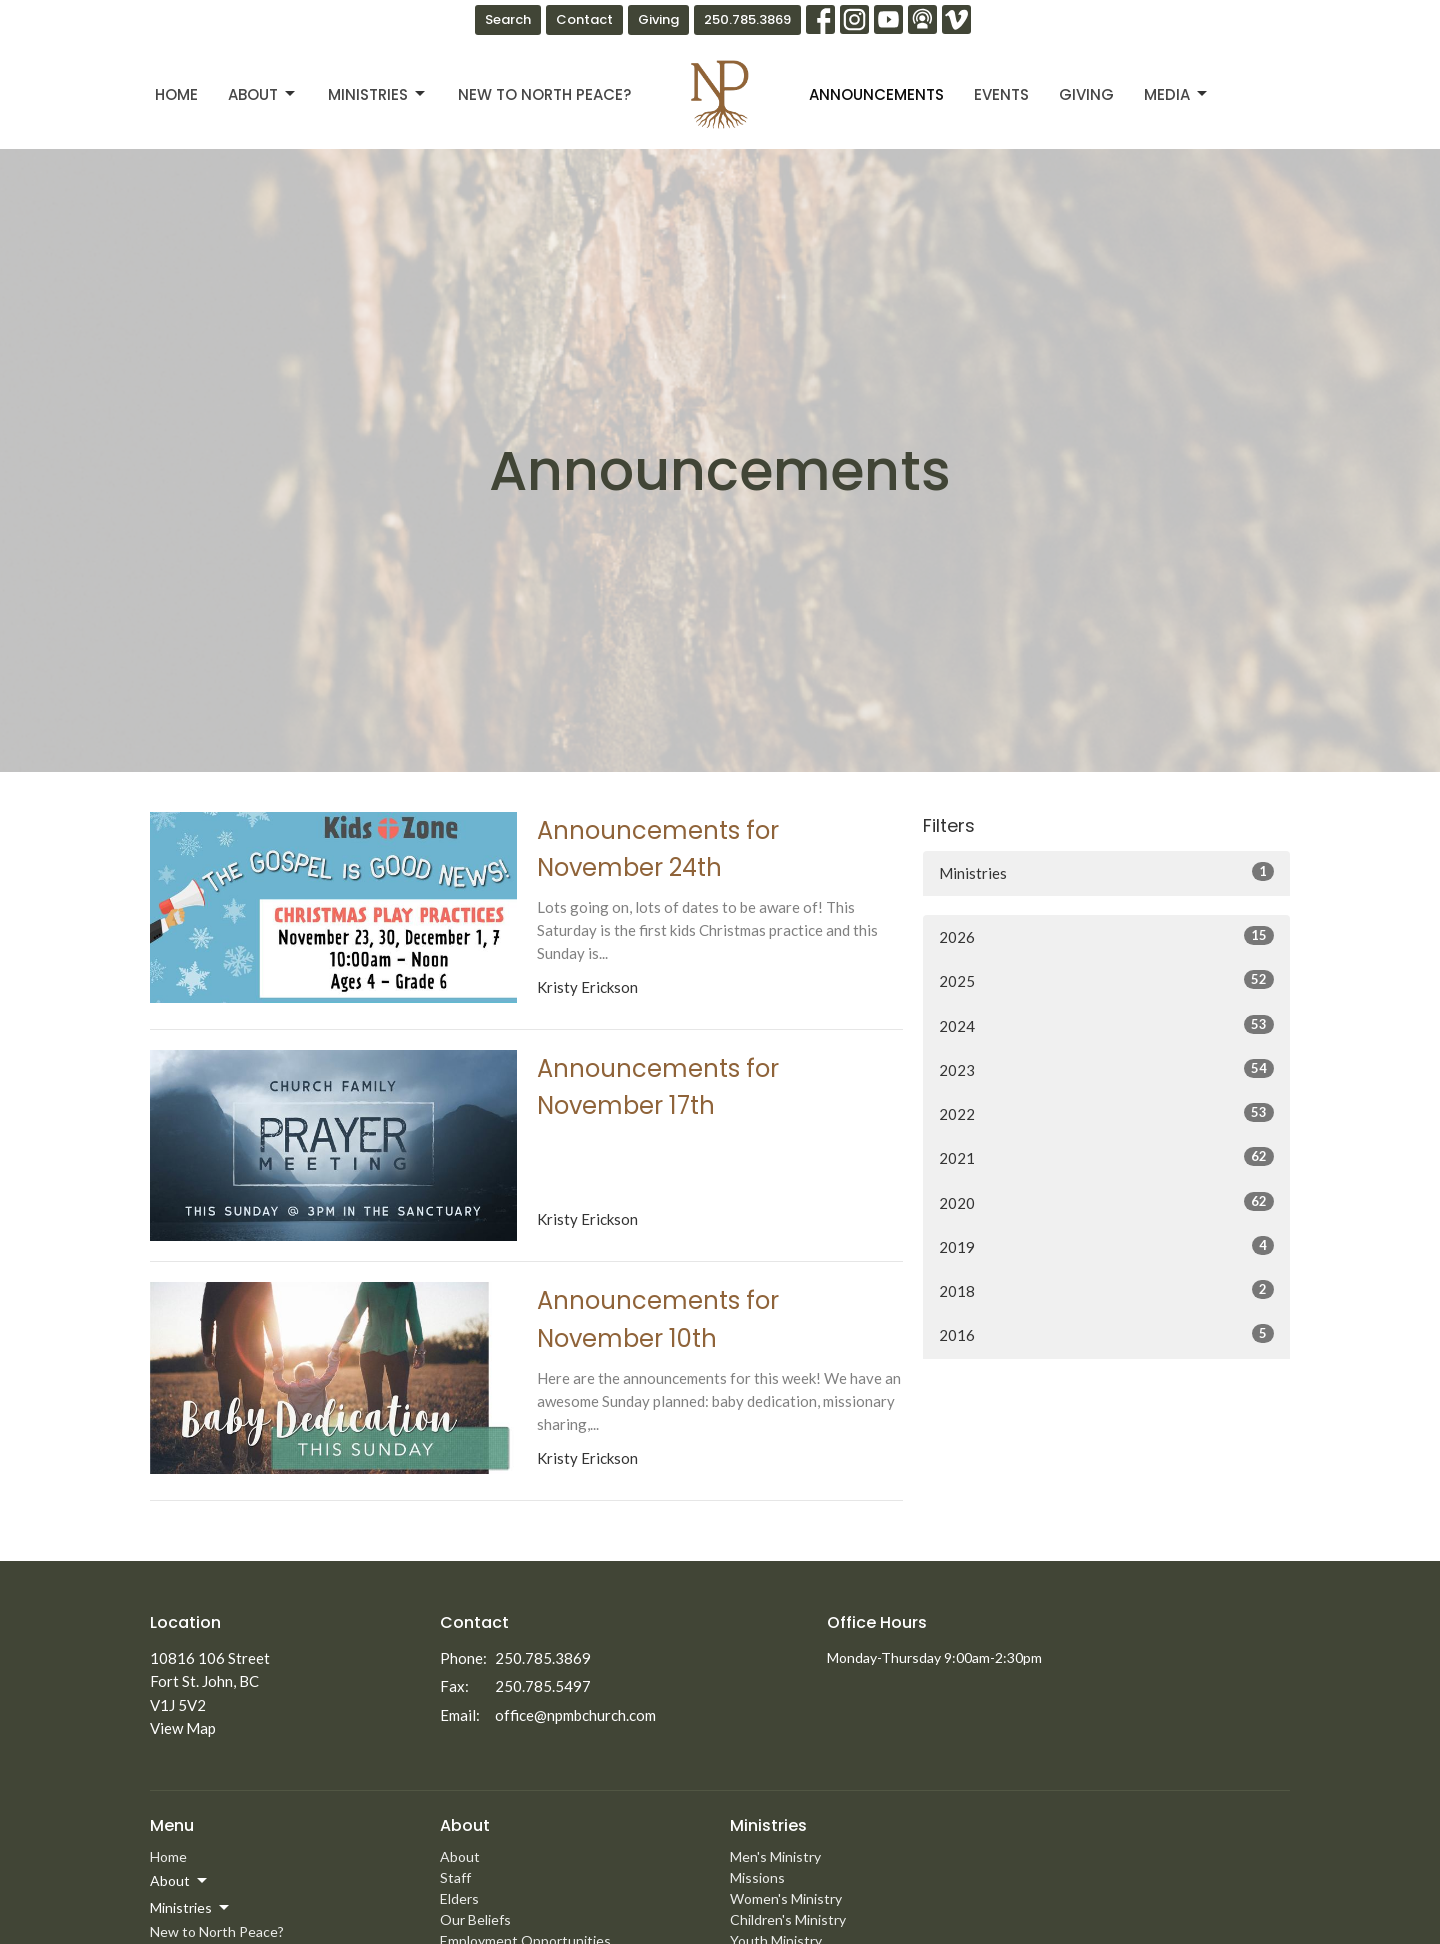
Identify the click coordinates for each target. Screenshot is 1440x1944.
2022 (1106, 1113)
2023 (1106, 1069)
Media (1177, 94)
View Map (183, 1728)
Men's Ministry (775, 1856)
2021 (1106, 1157)
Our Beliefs (475, 1919)
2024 (1106, 1025)
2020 (1106, 1202)
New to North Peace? (544, 94)
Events (1001, 94)
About (263, 94)
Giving (658, 19)
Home (176, 94)
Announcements (876, 94)
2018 (1106, 1290)
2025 (1106, 980)
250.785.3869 (747, 19)
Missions (757, 1877)
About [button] (180, 1881)
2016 (1106, 1334)
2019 (1106, 1246)
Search (508, 19)
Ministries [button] (191, 1908)
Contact (584, 19)
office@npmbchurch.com (575, 1715)
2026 (1106, 936)
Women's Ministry (786, 1898)
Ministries (378, 94)
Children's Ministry (788, 1919)
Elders (459, 1898)
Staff (455, 1877)
